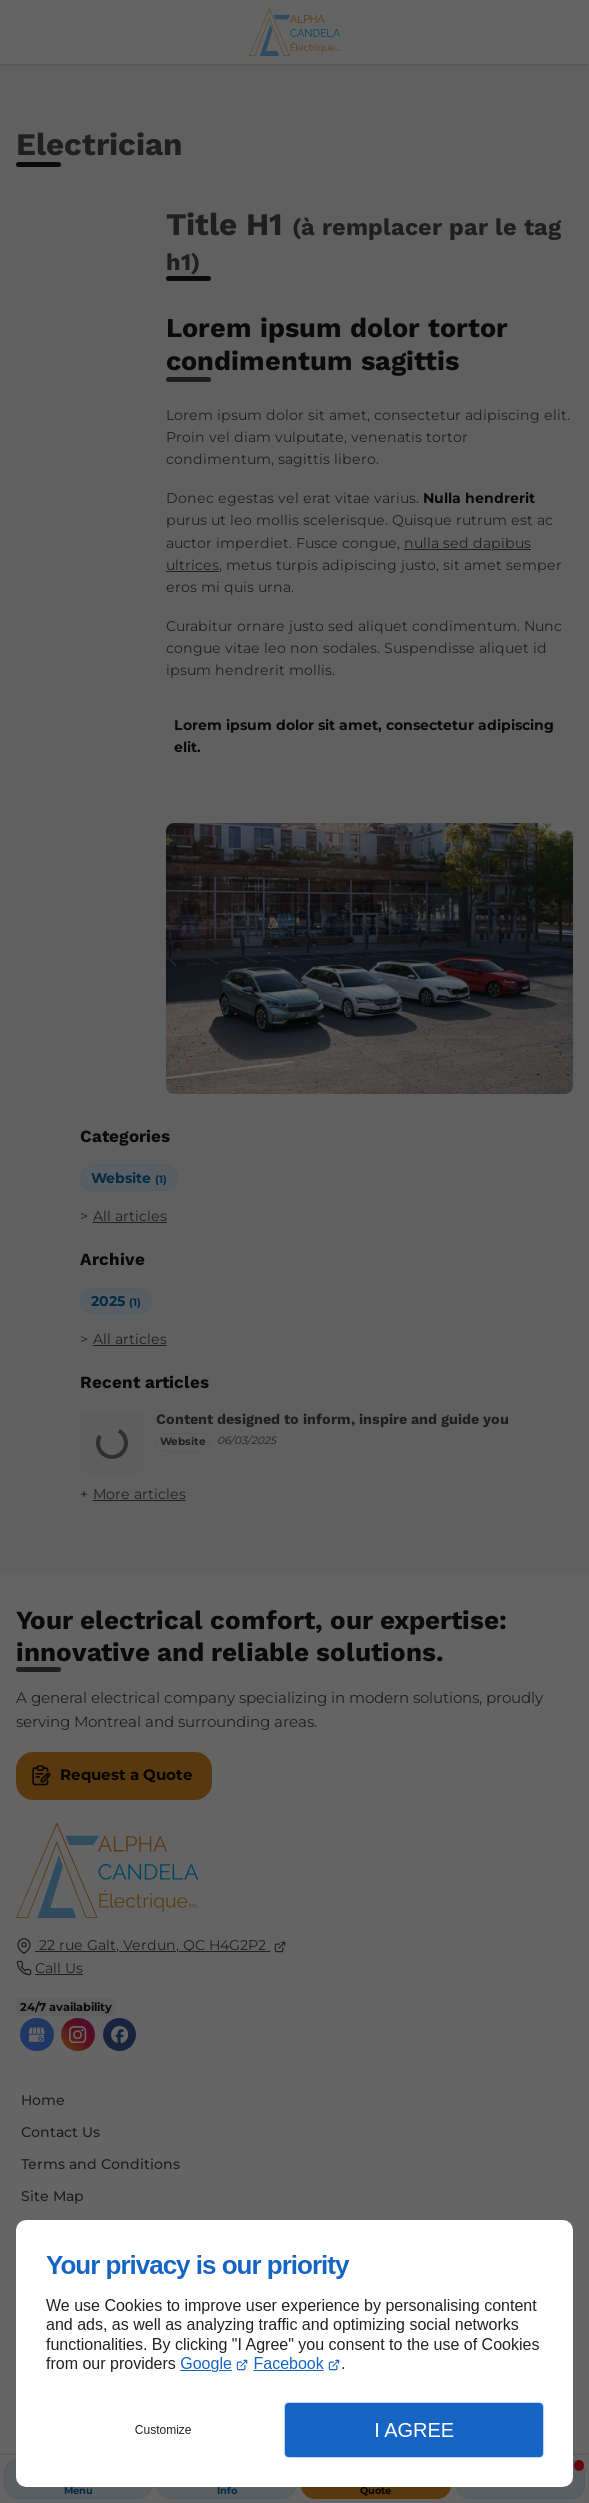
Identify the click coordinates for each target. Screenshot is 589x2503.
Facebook (289, 2363)
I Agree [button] (414, 2430)
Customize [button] (163, 2430)
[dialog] (294, 2353)
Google (206, 2363)
